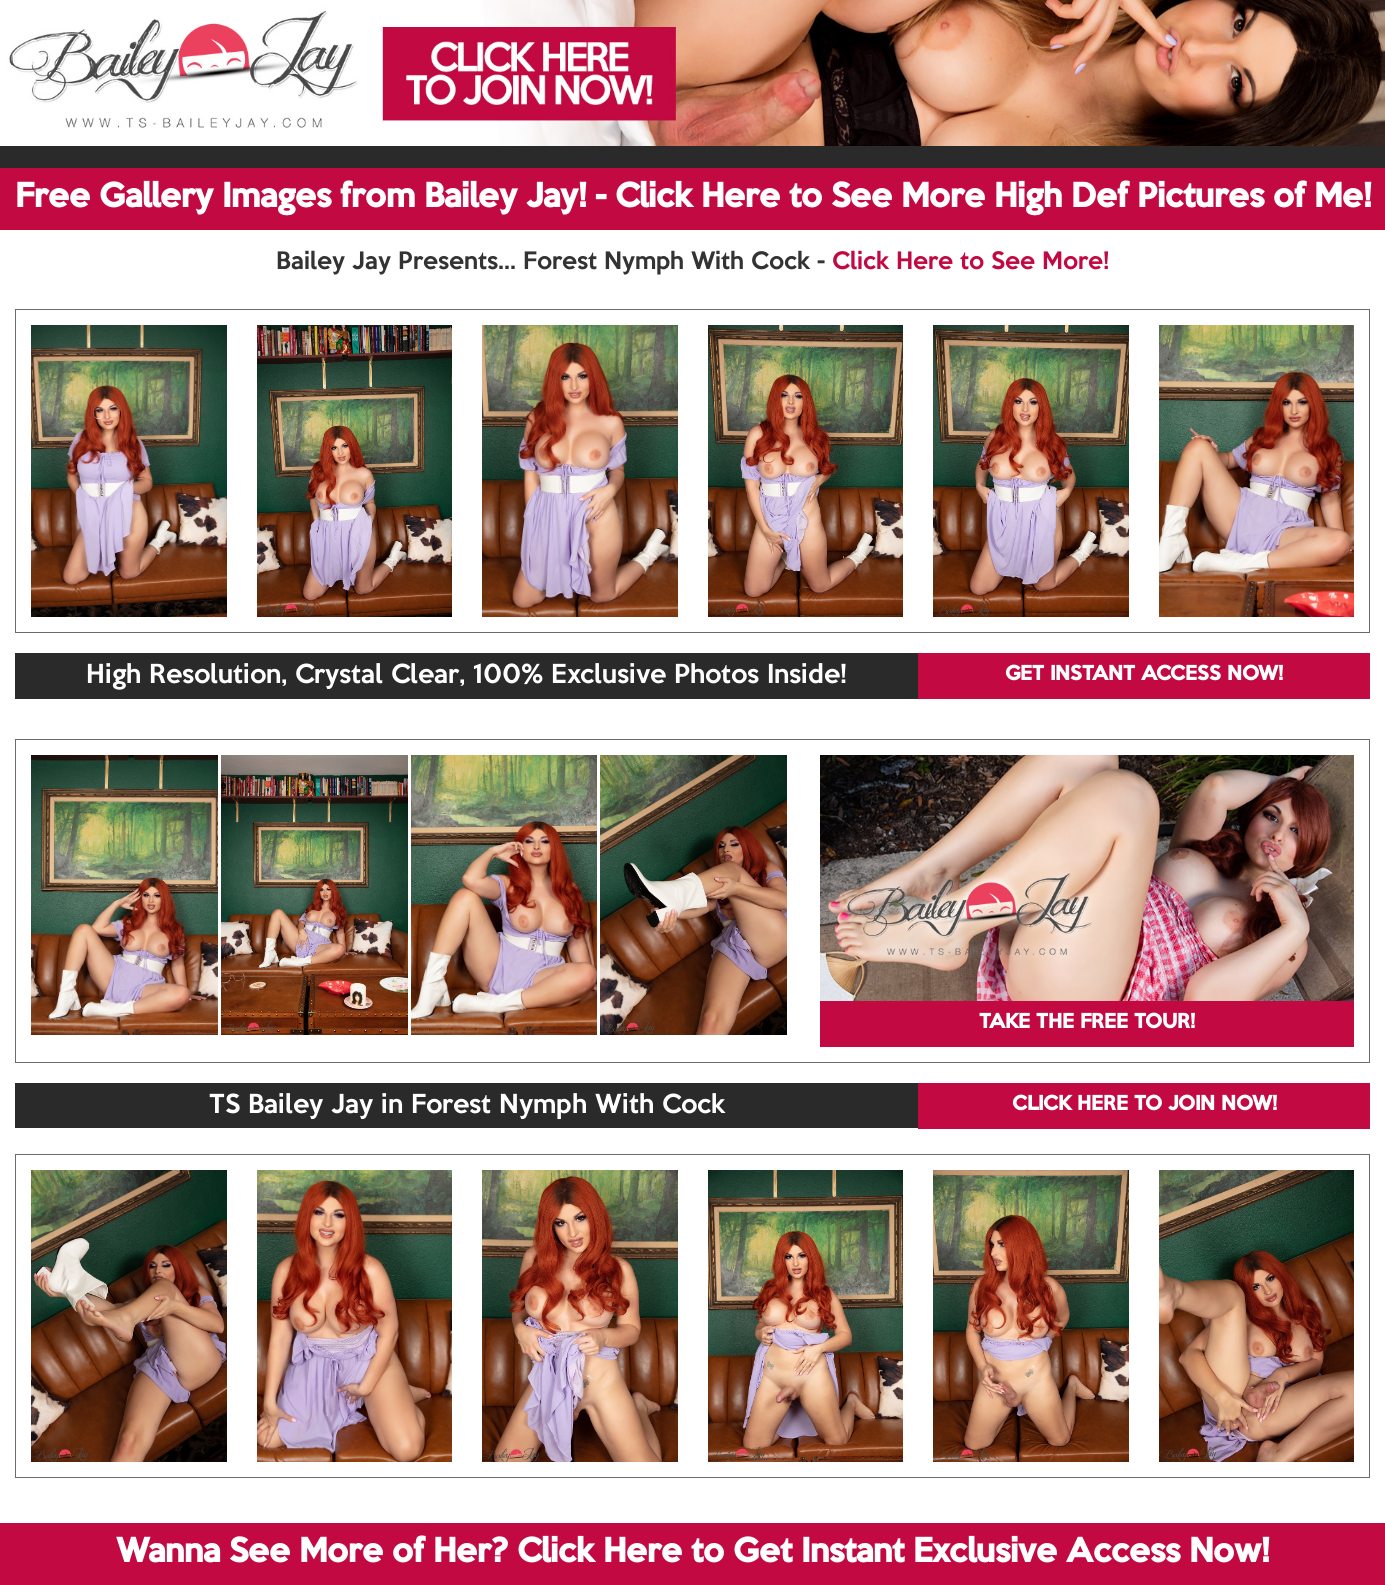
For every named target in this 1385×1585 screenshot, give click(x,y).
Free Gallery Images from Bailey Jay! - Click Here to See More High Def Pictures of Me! (693, 198)
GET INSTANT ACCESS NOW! (1144, 675)
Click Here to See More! (970, 262)
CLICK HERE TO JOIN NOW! (1144, 1105)
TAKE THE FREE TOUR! (1087, 1023)
